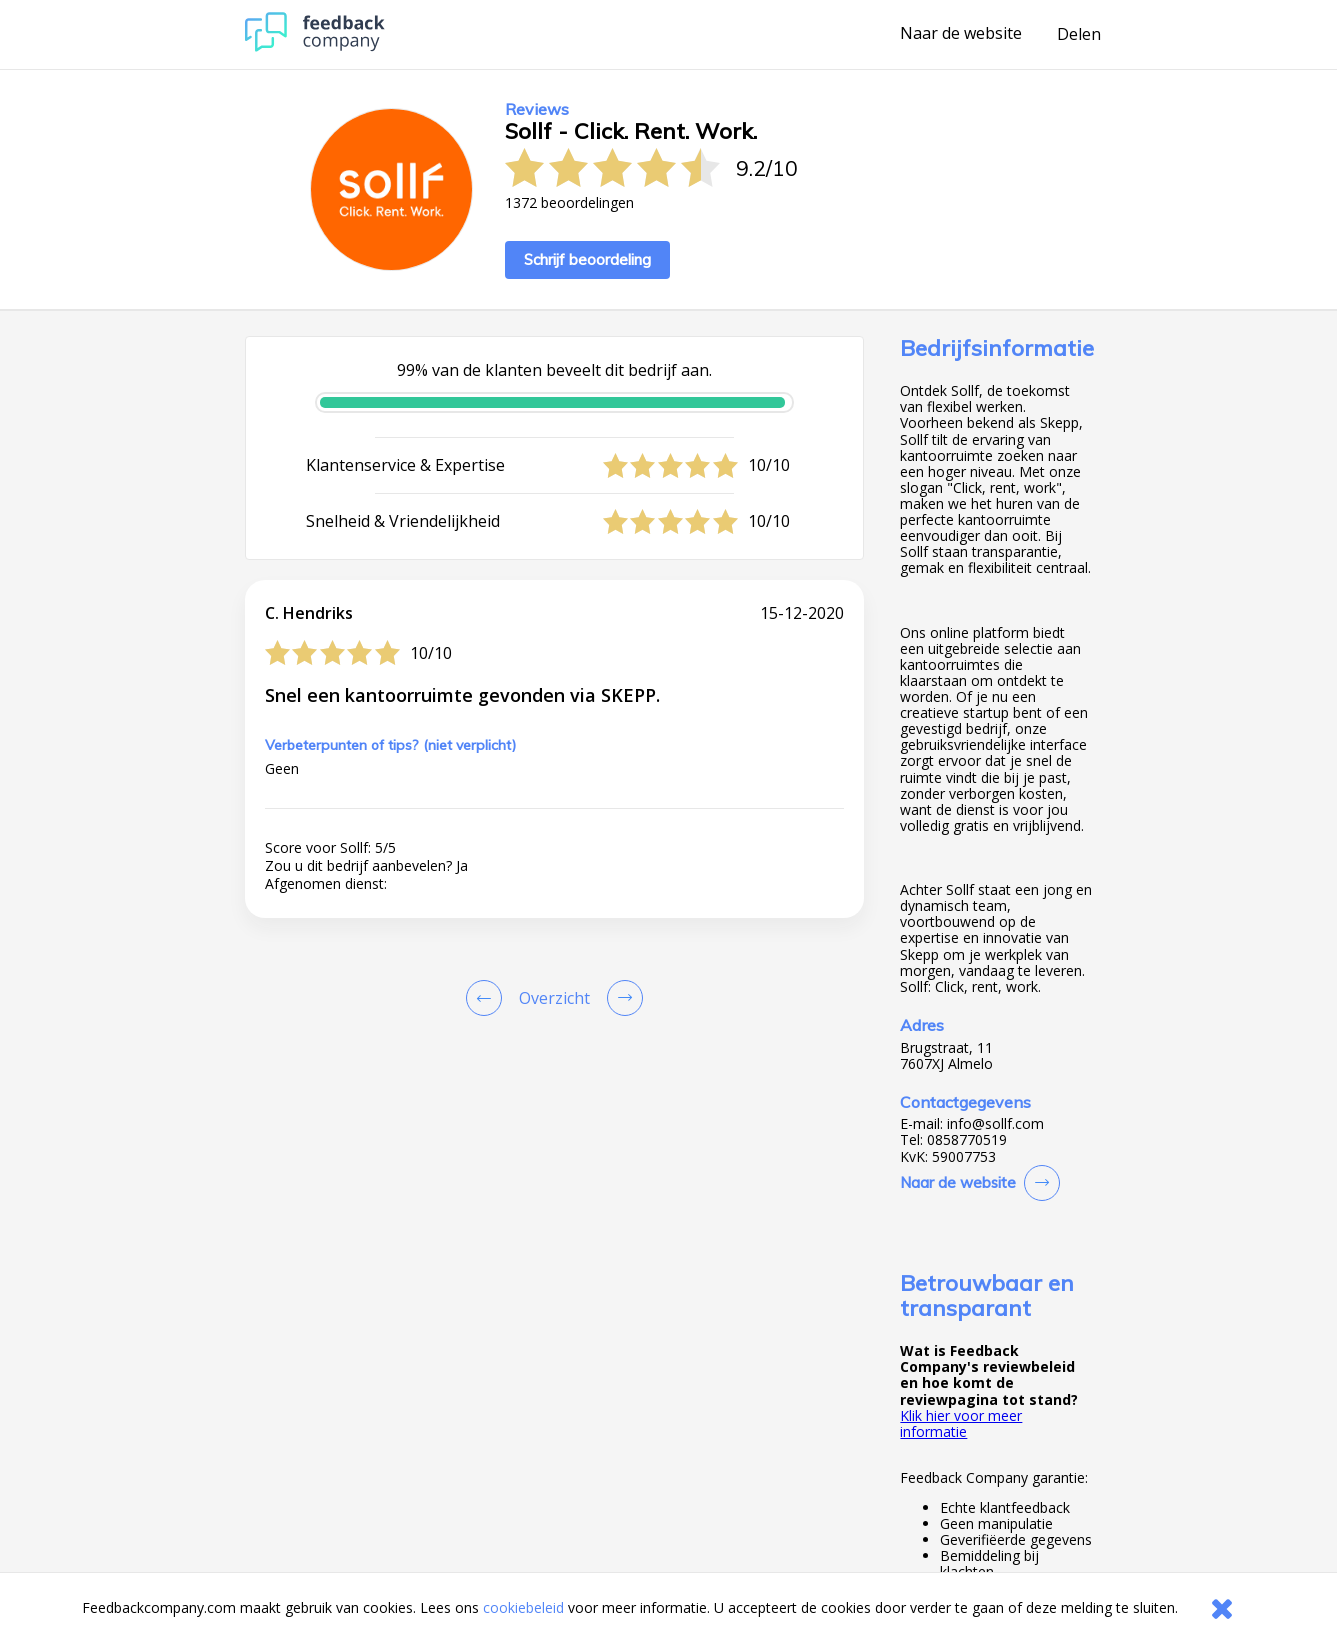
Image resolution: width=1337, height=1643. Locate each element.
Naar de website (961, 34)
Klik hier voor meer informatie (961, 1423)
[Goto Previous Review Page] (488, 998)
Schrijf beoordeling (587, 259)
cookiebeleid (523, 1607)
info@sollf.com (995, 1124)
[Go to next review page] (621, 998)
